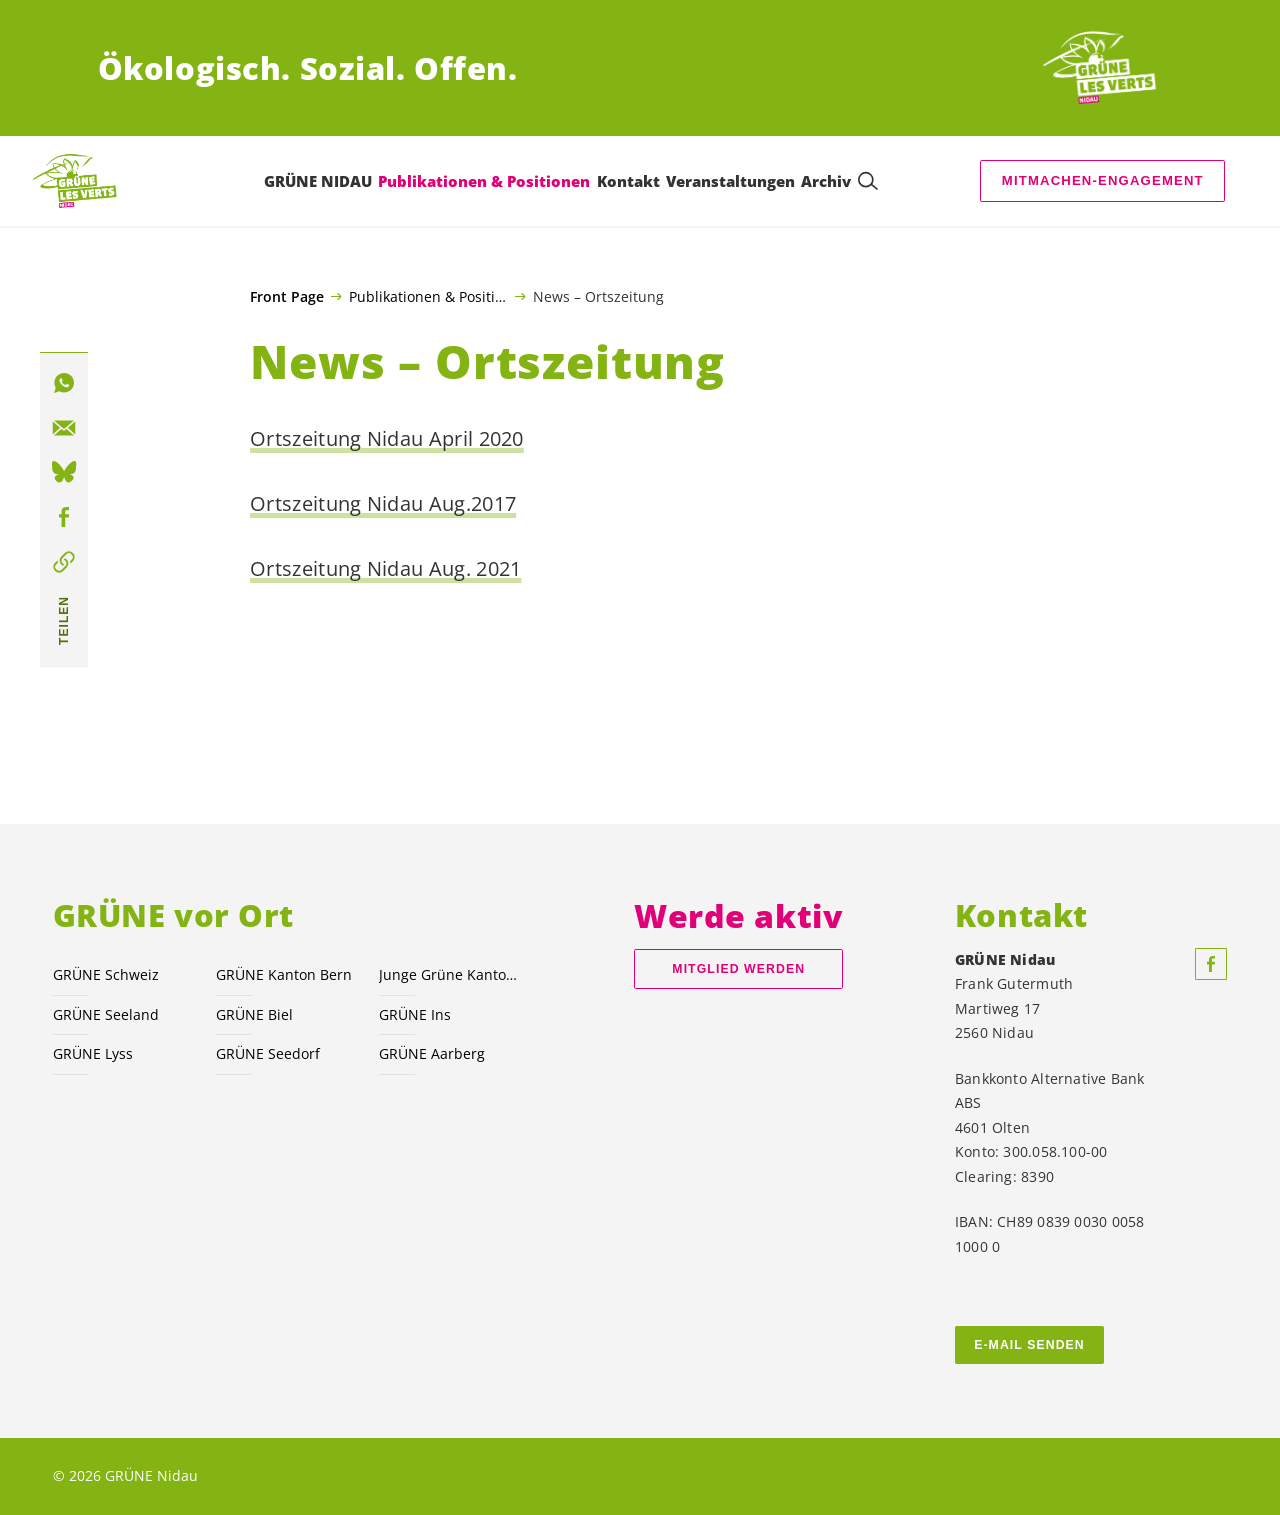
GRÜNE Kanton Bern (284, 974)
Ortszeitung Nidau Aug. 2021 (385, 568)
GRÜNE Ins (415, 1014)
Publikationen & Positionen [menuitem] (484, 181)
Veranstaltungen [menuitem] (730, 181)
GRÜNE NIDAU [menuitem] (318, 181)
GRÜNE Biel (254, 1014)
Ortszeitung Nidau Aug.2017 (383, 503)
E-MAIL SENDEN (1029, 1345)
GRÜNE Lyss (93, 1053)
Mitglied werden (738, 969)
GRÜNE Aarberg (432, 1053)
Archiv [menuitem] (826, 181)
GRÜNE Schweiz (106, 974)
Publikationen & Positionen (428, 296)
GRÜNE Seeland (106, 1014)
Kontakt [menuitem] (628, 181)
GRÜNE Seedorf (268, 1053)
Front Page (287, 297)
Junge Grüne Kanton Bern (448, 974)
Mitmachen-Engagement (1103, 180)
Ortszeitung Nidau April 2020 (387, 438)
